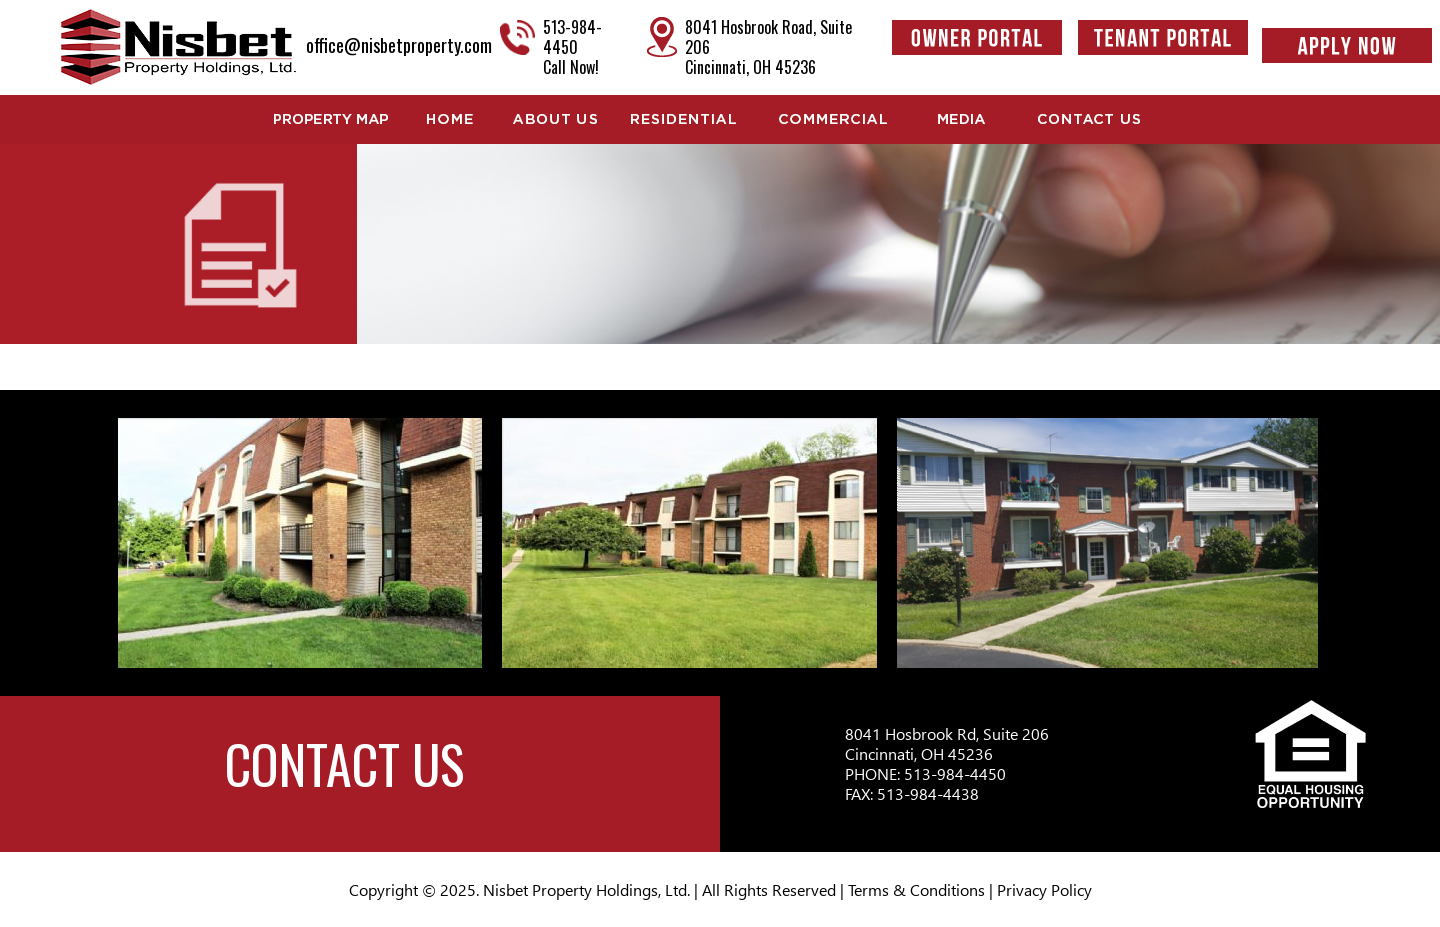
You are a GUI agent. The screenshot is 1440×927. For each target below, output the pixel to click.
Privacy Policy (1044, 889)
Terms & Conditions (916, 889)
